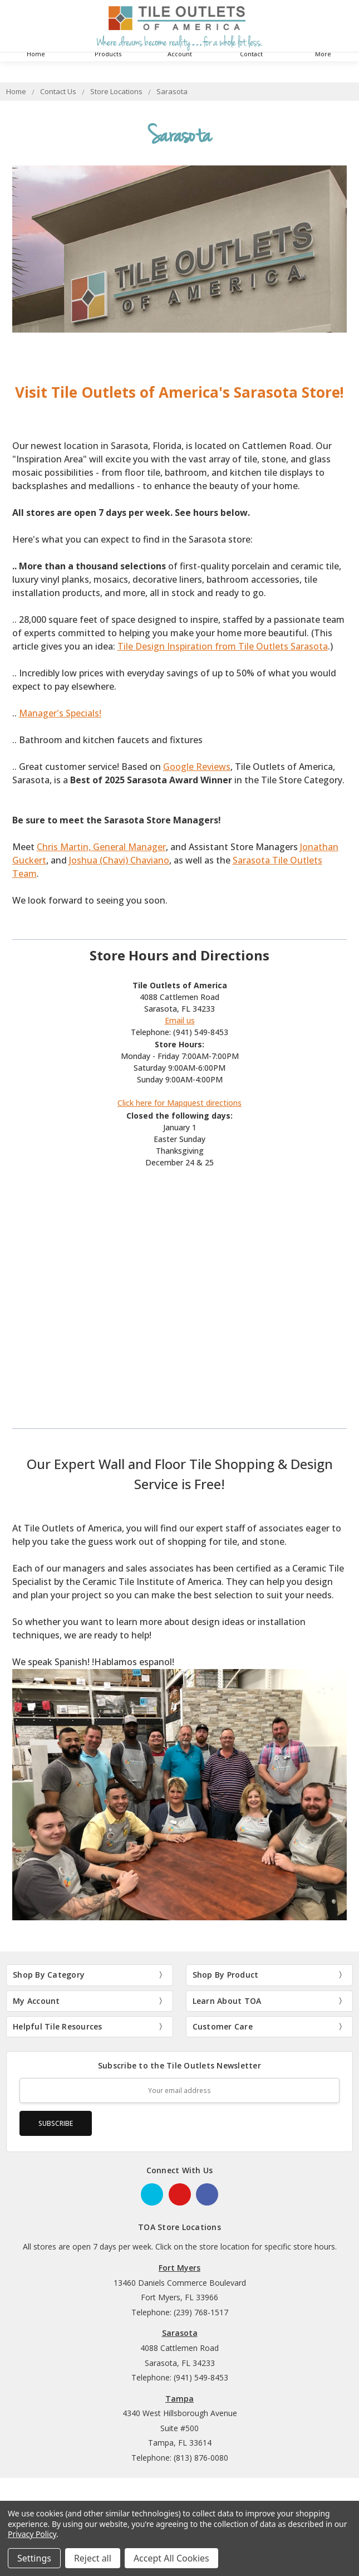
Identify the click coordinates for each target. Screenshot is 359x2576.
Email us (180, 1020)
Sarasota (180, 2333)
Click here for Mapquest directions (179, 1102)
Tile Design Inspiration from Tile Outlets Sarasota (222, 646)
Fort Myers (179, 2267)
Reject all (92, 2558)
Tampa (179, 2398)
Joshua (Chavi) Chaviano (119, 860)
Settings (34, 2558)
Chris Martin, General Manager (101, 847)
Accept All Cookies (171, 2558)
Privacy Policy (32, 2534)
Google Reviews (196, 766)
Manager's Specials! (60, 713)
